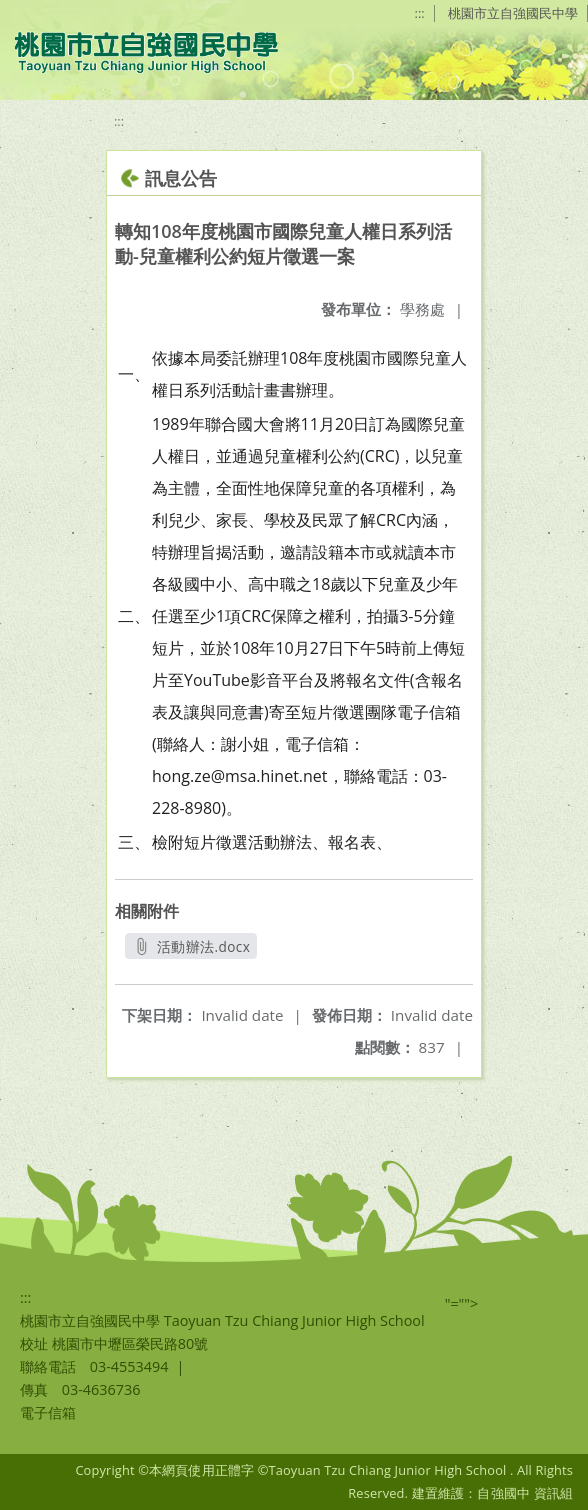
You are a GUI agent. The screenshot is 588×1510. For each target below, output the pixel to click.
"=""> (462, 1303)
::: (420, 13)
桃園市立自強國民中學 (513, 13)
